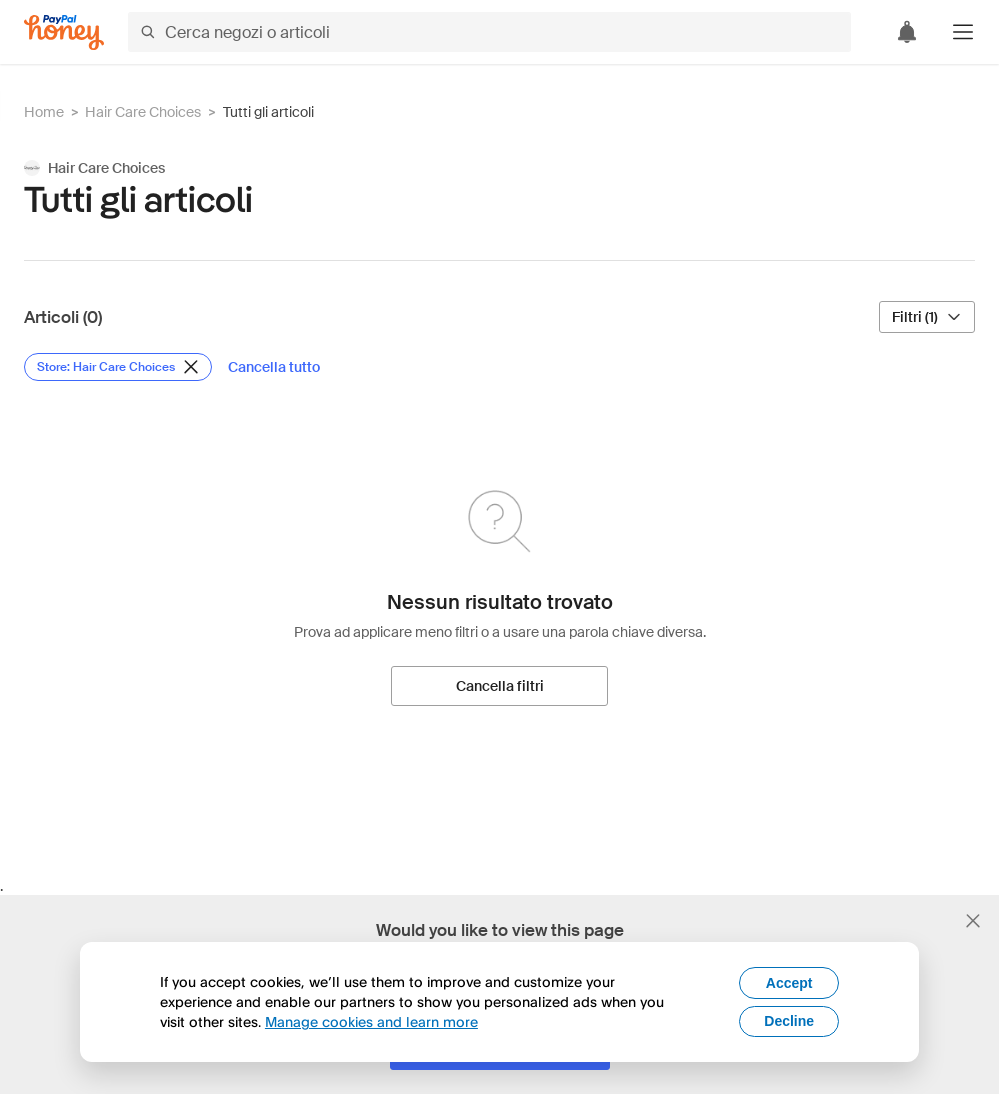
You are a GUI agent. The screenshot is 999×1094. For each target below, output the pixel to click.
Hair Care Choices (143, 112)
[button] (963, 32)
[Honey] (64, 32)
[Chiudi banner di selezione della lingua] (973, 921)
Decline (789, 1021)
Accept (789, 983)
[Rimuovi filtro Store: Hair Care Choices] (118, 367)
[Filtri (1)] (927, 317)
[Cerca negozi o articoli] (489, 32)
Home (44, 112)
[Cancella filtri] (499, 686)
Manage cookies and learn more (371, 1021)
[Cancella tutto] (274, 367)
